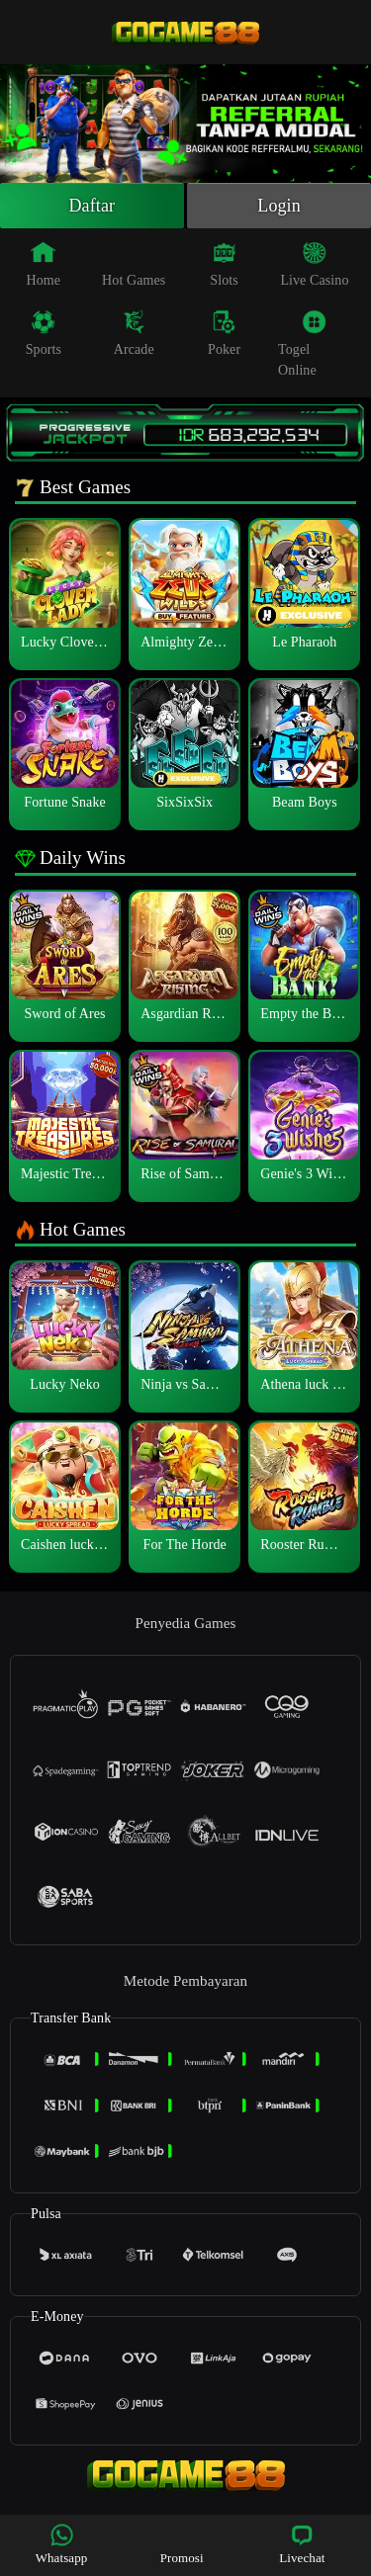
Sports (43, 333)
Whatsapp (62, 2544)
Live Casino (314, 264)
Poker (224, 333)
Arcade (134, 333)
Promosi (182, 2544)
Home (44, 264)
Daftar (92, 205)
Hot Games (133, 264)
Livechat (302, 2544)
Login (279, 205)
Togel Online (302, 343)
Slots (224, 264)
